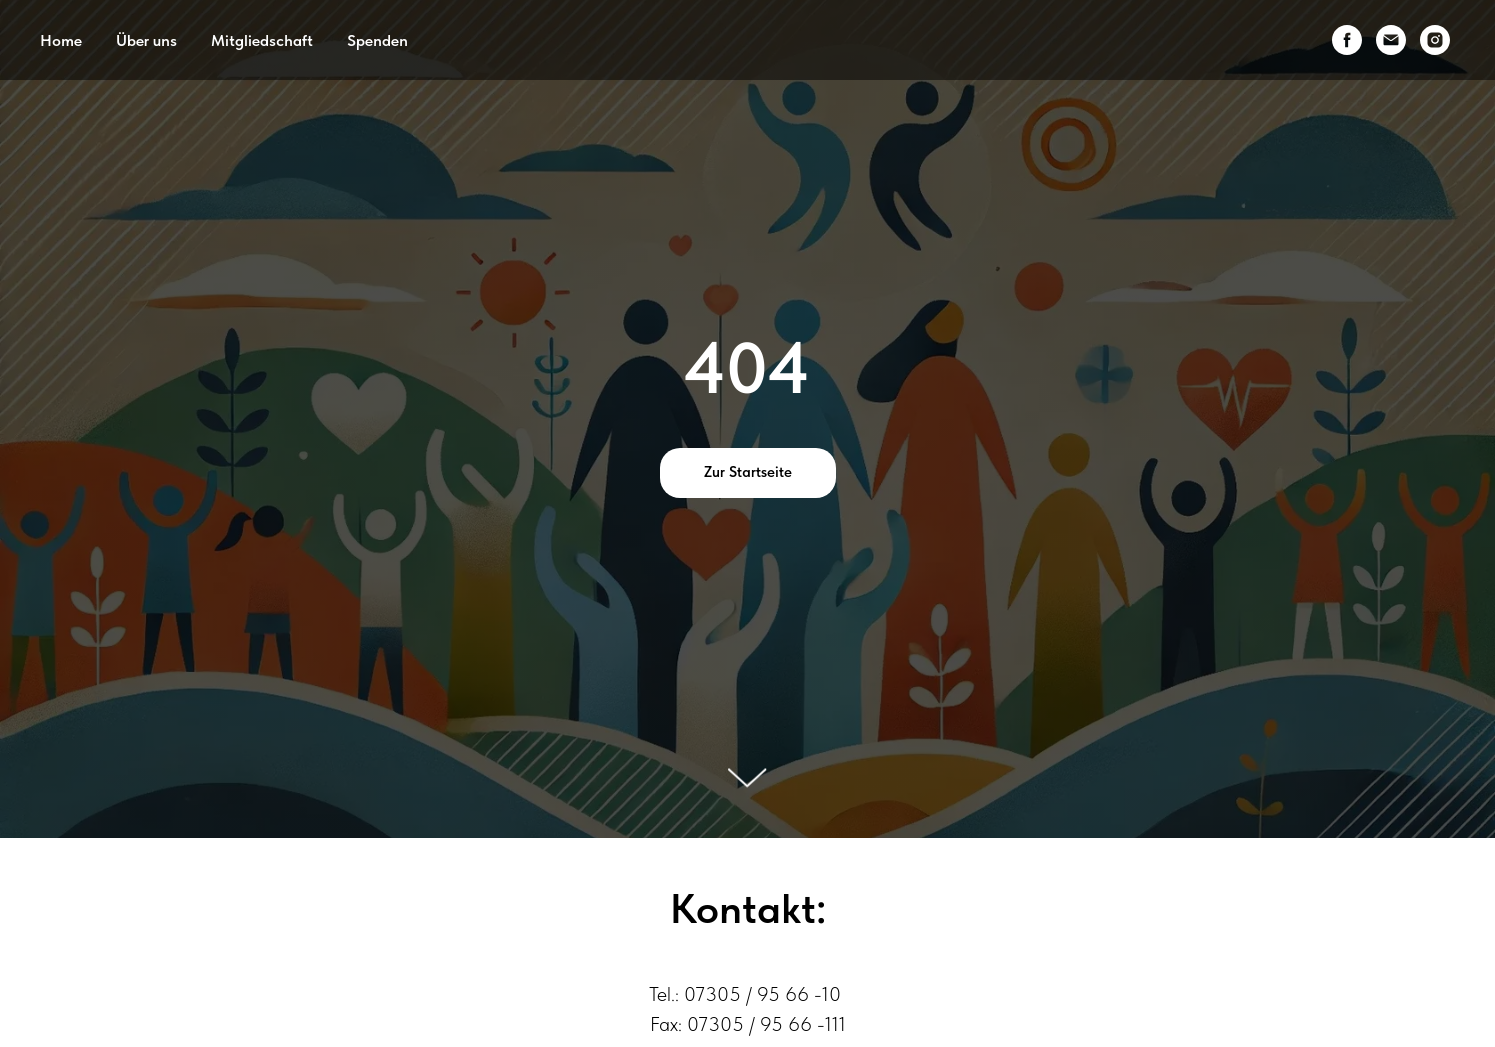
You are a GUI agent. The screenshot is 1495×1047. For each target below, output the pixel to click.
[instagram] (1435, 40)
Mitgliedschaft (262, 40)
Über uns (146, 40)
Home (61, 40)
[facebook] (1347, 40)
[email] (1391, 40)
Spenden (377, 40)
